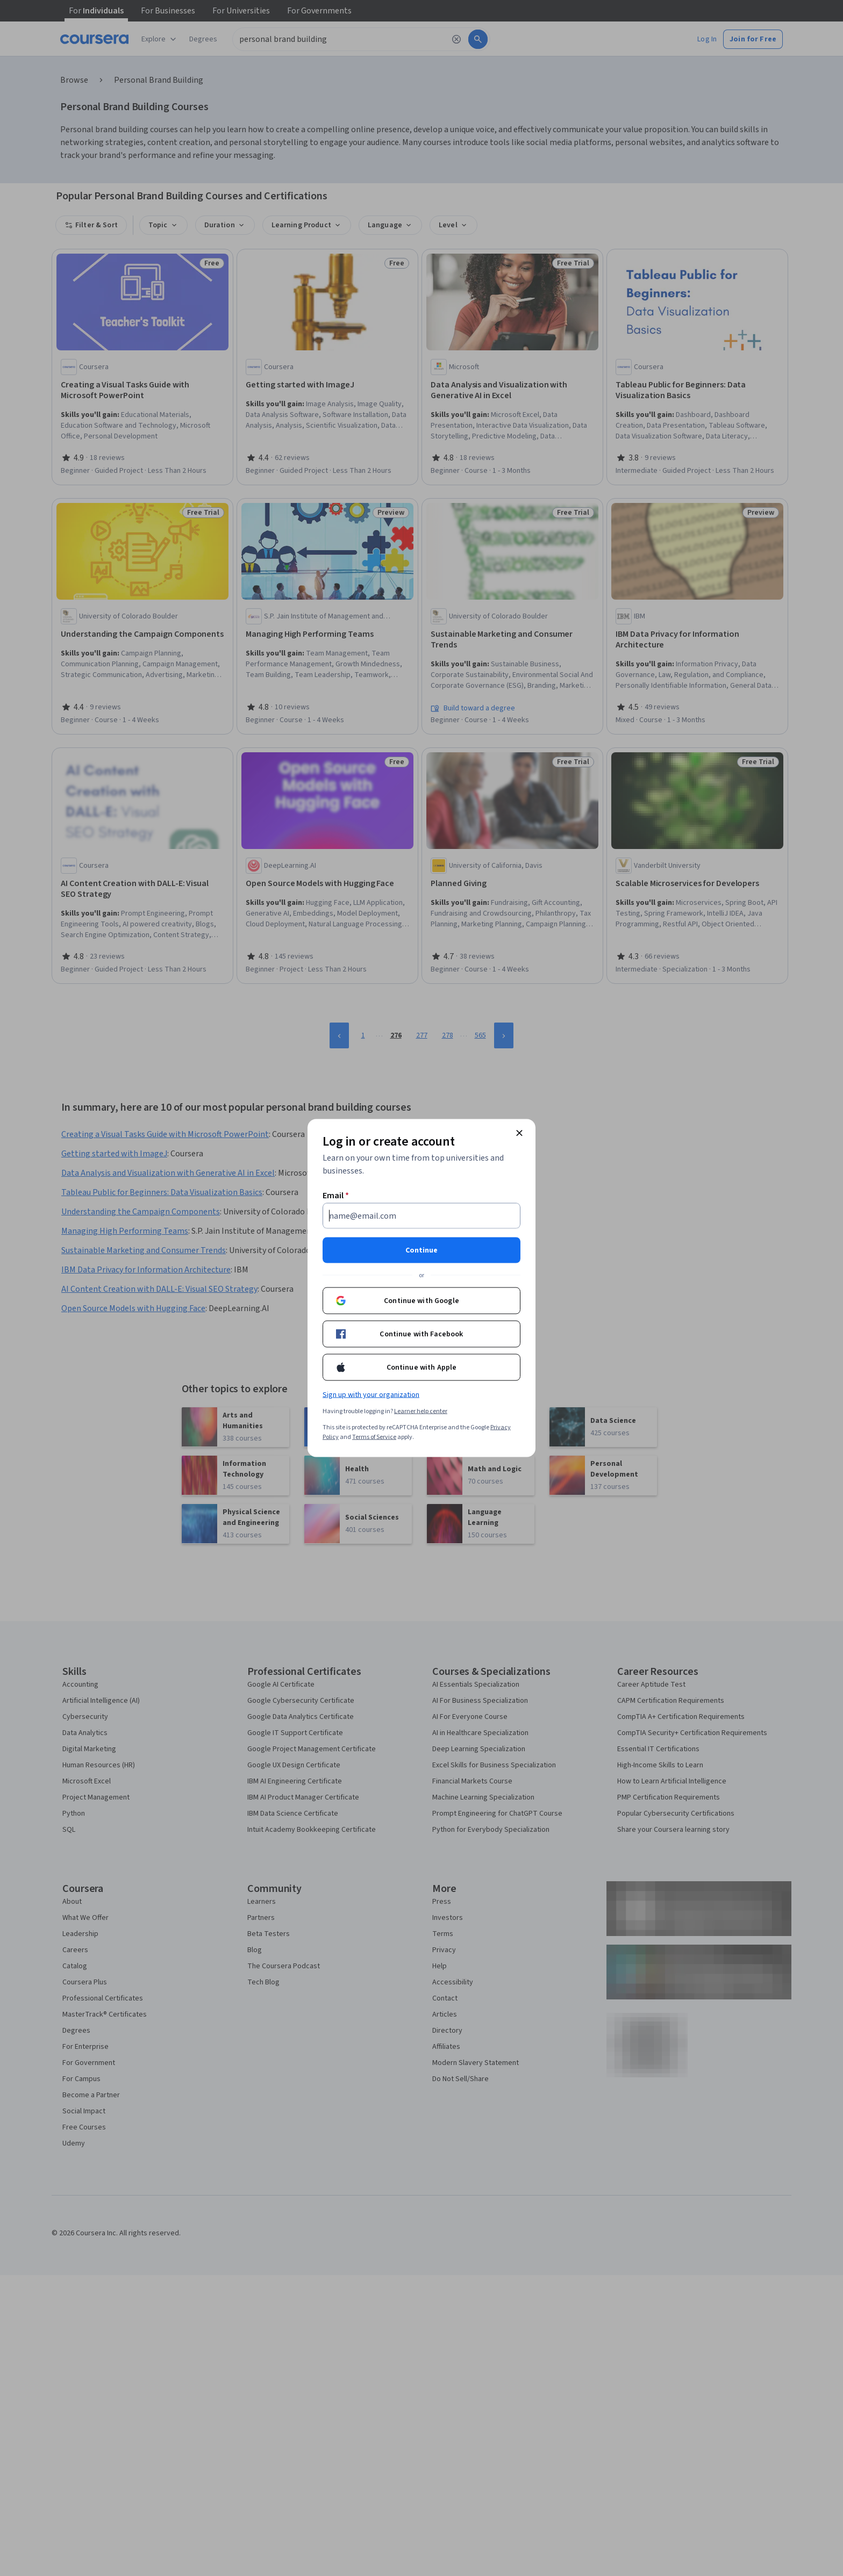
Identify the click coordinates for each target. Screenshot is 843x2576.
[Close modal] (519, 1133)
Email (336, 1195)
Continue (421, 1250)
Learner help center (420, 1411)
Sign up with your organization (371, 1395)
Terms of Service (374, 1437)
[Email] (421, 1216)
